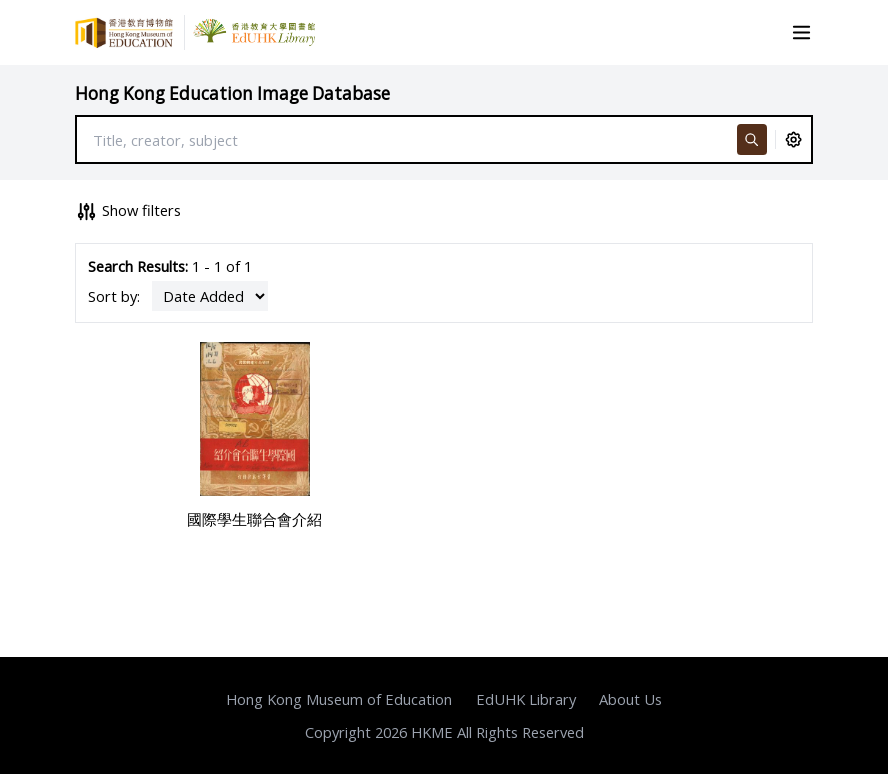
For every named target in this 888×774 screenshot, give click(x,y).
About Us (630, 699)
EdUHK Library (526, 699)
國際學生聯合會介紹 (254, 519)
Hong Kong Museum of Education (339, 699)
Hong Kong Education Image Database (232, 93)
